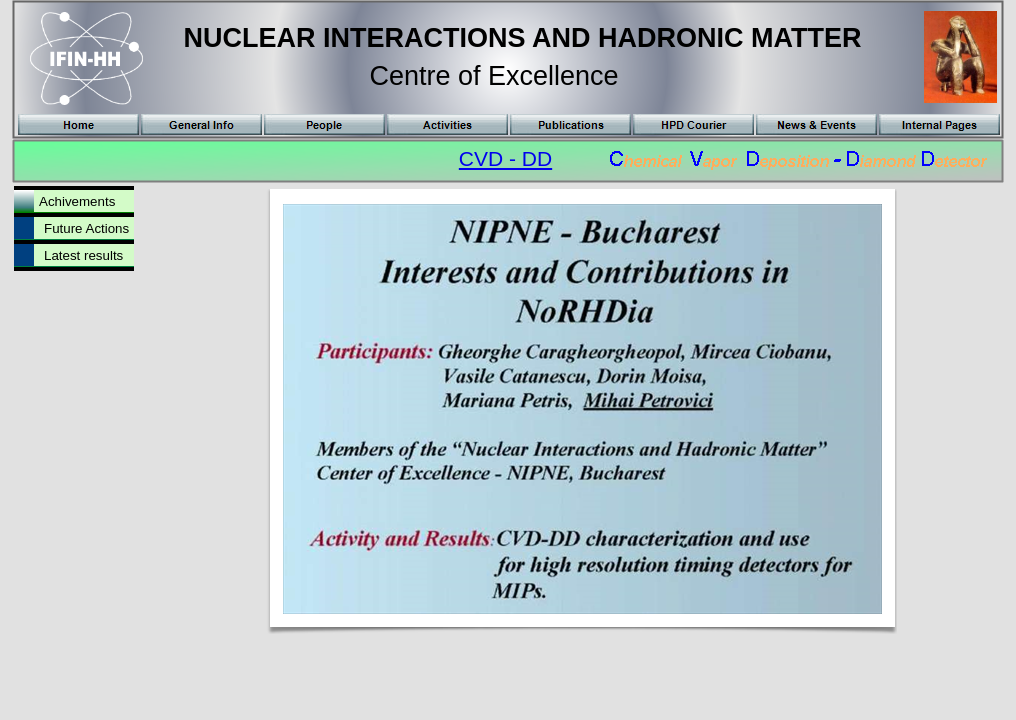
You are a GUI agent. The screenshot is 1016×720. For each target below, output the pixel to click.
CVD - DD (505, 158)
